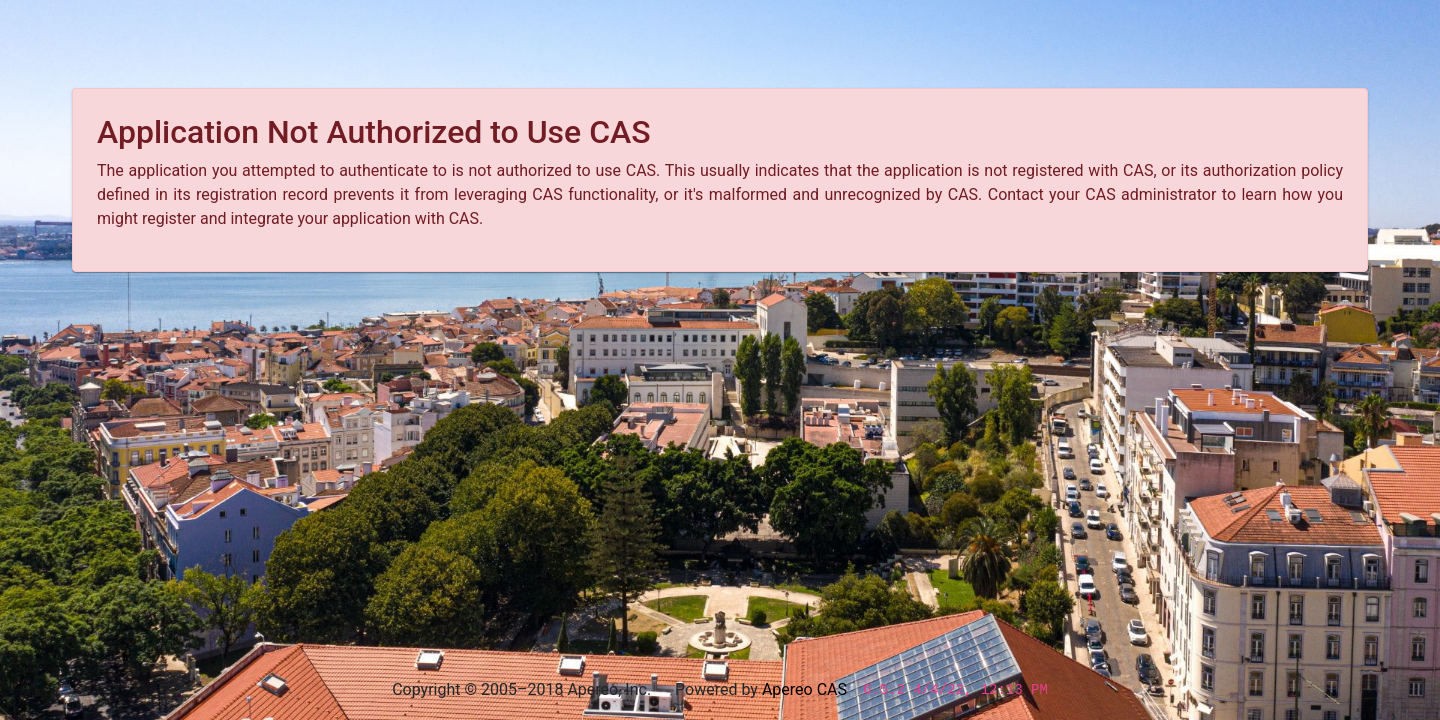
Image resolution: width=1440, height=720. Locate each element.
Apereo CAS (804, 689)
